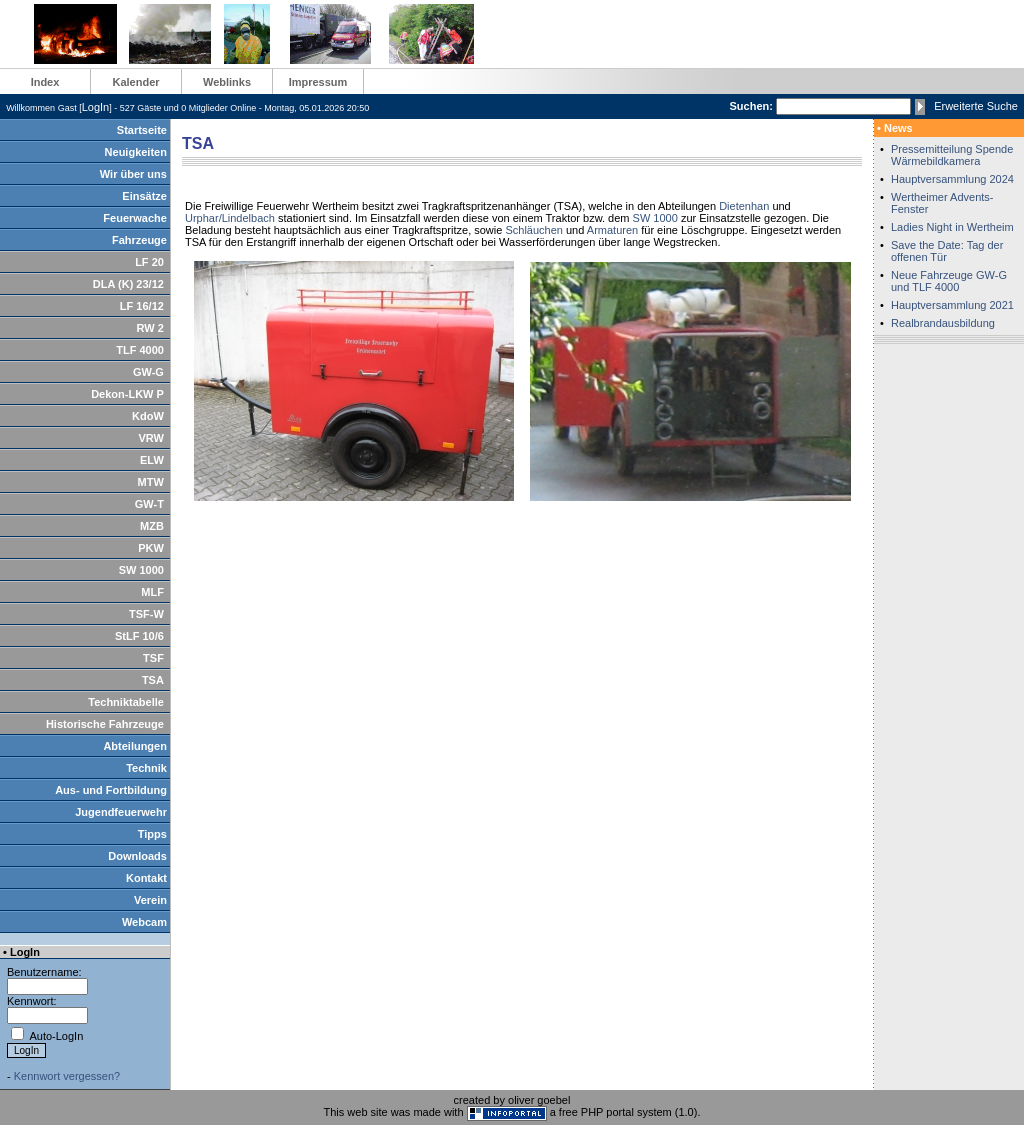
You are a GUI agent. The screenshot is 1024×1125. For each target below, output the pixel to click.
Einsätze (144, 196)
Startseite (142, 130)
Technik (146, 768)
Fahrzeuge (139, 240)
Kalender (135, 82)
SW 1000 (141, 570)
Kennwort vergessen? (67, 1076)
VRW (150, 438)
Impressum (318, 82)
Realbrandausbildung (943, 323)
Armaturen (612, 230)
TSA (153, 680)
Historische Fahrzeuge (105, 724)
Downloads (137, 856)
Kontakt (146, 878)
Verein (150, 900)
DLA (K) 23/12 (128, 284)
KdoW (148, 416)
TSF (153, 658)
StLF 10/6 (139, 636)
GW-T (149, 504)
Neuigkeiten (136, 152)
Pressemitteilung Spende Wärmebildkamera (952, 155)
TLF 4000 (140, 350)
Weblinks (227, 82)
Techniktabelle (126, 702)
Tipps (152, 834)
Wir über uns (133, 174)
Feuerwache (135, 218)
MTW (151, 482)
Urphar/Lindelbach (230, 218)
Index (45, 82)
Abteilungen (135, 746)
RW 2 (150, 328)
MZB (152, 526)
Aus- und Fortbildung (111, 790)
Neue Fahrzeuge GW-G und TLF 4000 (949, 281)
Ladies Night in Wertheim (952, 227)
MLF (152, 592)
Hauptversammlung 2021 (952, 305)
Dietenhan (744, 206)
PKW (151, 548)
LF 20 (149, 262)
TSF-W (146, 614)
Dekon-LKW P (127, 394)
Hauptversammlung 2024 (952, 179)
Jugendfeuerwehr (121, 812)
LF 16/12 (142, 306)
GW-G (148, 372)
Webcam (144, 922)
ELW (152, 460)
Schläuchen (534, 230)
